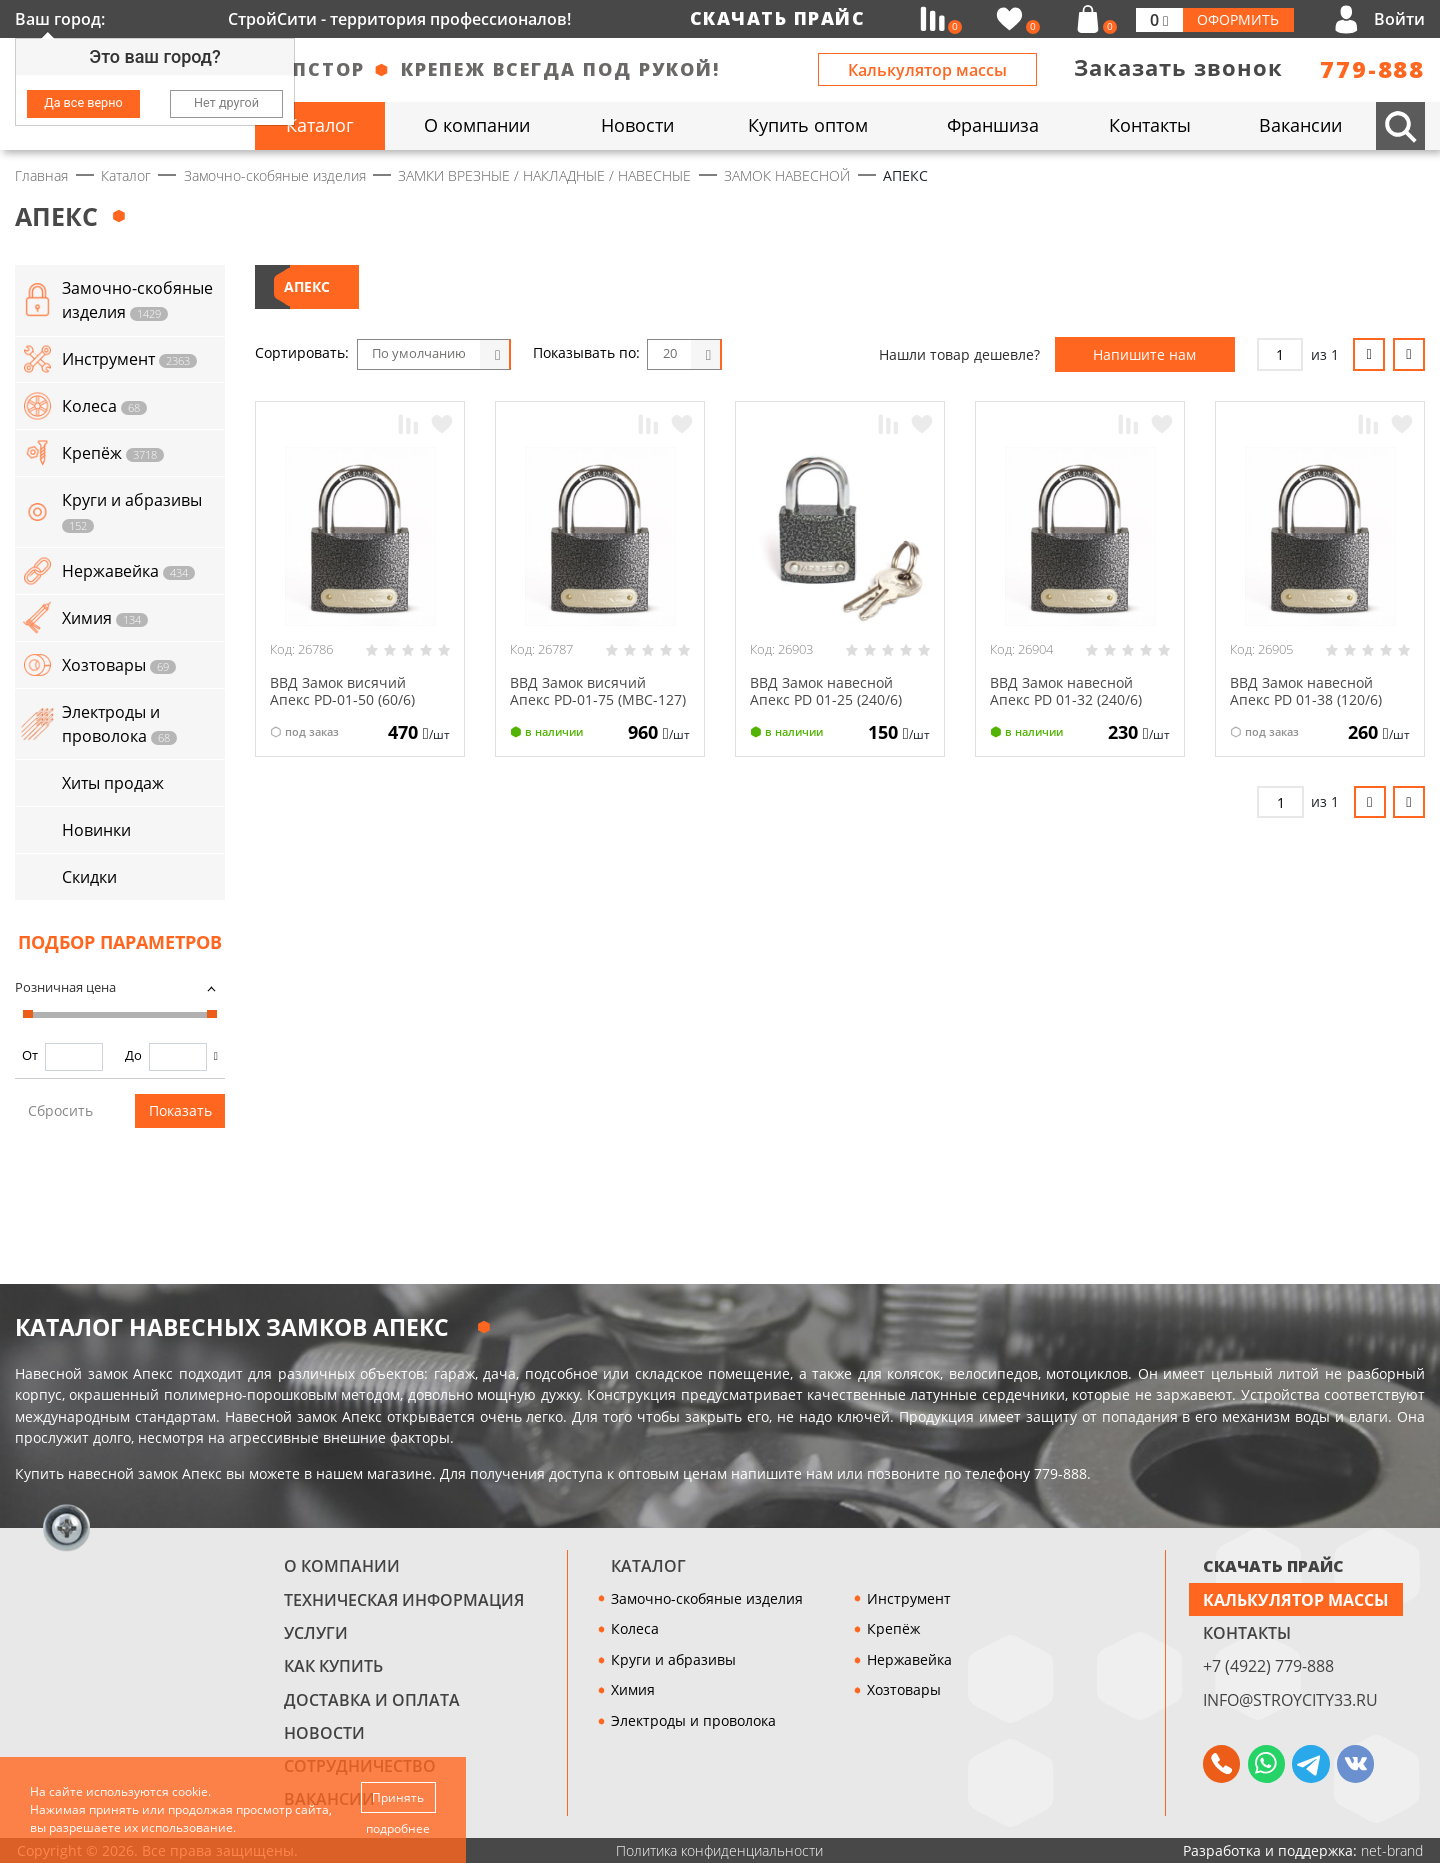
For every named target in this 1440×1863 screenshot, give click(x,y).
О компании (342, 1566)
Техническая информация (404, 1600)
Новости (324, 1733)
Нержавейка (909, 1659)
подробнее (399, 1828)
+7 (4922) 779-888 (1268, 1666)
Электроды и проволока (693, 1720)
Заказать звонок (1178, 67)
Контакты (1247, 1633)
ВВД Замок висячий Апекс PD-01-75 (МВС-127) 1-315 (598, 700)
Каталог (648, 1566)
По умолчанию (419, 353)
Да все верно (83, 102)
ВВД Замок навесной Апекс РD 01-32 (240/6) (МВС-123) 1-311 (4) (1066, 700)
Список (800, 354)
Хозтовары (904, 1689)
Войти (1399, 19)
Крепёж (893, 1628)
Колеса (635, 1628)
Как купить (333, 1666)
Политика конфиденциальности (719, 1850)
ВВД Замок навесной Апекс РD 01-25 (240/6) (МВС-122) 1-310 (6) (826, 700)
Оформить (1238, 19)
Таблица (842, 354)
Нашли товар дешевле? (959, 354)
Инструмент (909, 1598)
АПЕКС (307, 286)
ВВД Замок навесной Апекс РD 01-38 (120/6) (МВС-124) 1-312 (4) (1306, 700)
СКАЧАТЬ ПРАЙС (1273, 1566)
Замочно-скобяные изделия (707, 1598)
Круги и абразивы (673, 1659)
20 (670, 353)
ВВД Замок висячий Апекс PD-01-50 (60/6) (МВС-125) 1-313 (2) (342, 700)
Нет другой (226, 102)
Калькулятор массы (927, 70)
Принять (399, 1796)
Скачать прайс (778, 18)
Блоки (759, 354)
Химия (633, 1689)
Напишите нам (1144, 354)
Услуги (316, 1633)
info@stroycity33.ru (1290, 1700)
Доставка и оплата (372, 1700)
